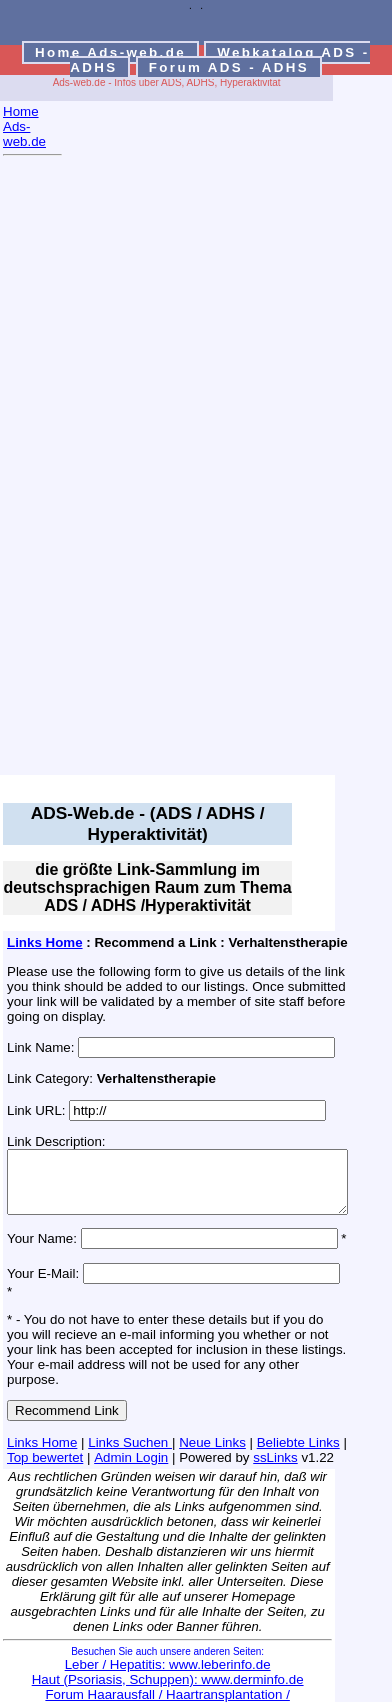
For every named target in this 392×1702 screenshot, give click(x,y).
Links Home (45, 942)
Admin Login (106, 1439)
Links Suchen (130, 1424)
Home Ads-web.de (110, 52)
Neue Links (212, 1424)
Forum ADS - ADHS (229, 67)
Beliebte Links (298, 1424)
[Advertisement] (83, 472)
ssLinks (250, 1439)
